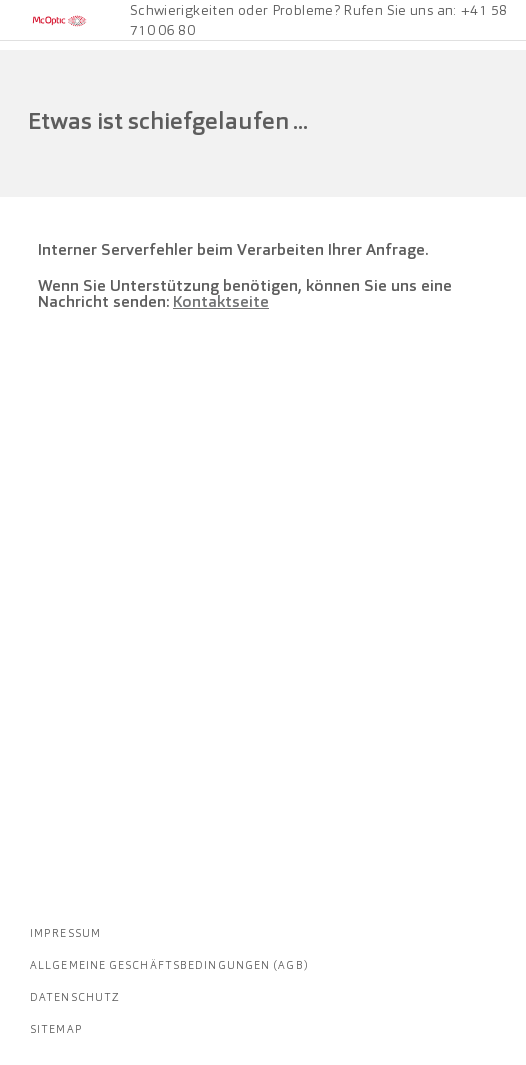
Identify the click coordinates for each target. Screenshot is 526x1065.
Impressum (65, 933)
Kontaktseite (221, 301)
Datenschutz (75, 997)
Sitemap (56, 1029)
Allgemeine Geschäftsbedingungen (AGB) (169, 965)
